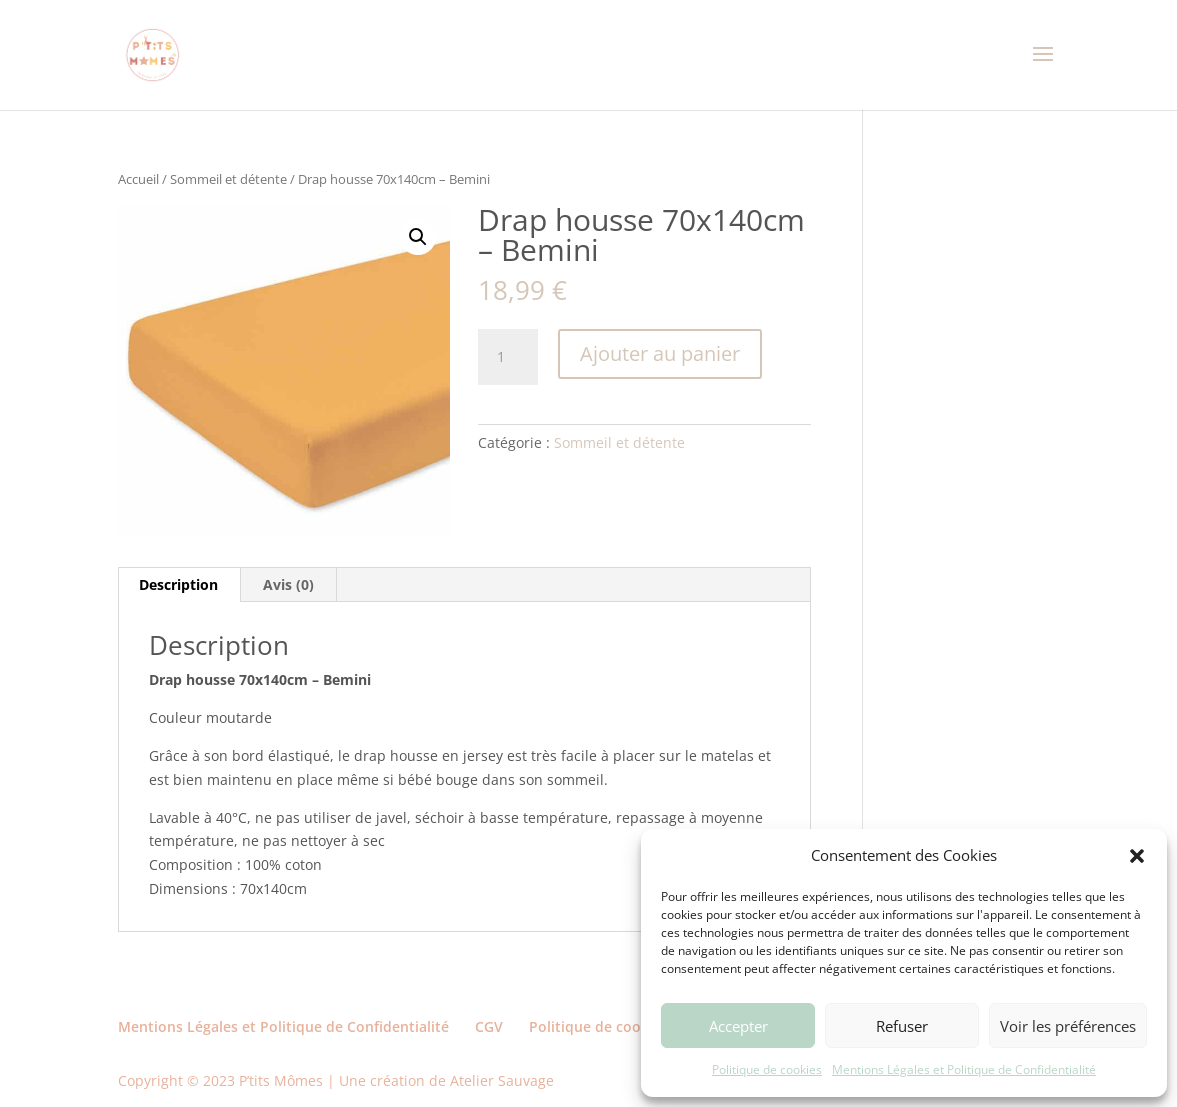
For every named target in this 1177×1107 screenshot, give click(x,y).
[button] (1137, 856)
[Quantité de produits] (508, 357)
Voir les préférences (1068, 1026)
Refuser (902, 1026)
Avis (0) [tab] (288, 584)
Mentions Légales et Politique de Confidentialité (964, 1069)
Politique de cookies (767, 1069)
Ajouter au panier (660, 353)
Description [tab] (178, 584)
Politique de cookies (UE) (613, 1026)
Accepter (738, 1026)
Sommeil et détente (228, 179)
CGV (489, 1026)
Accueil (138, 179)
